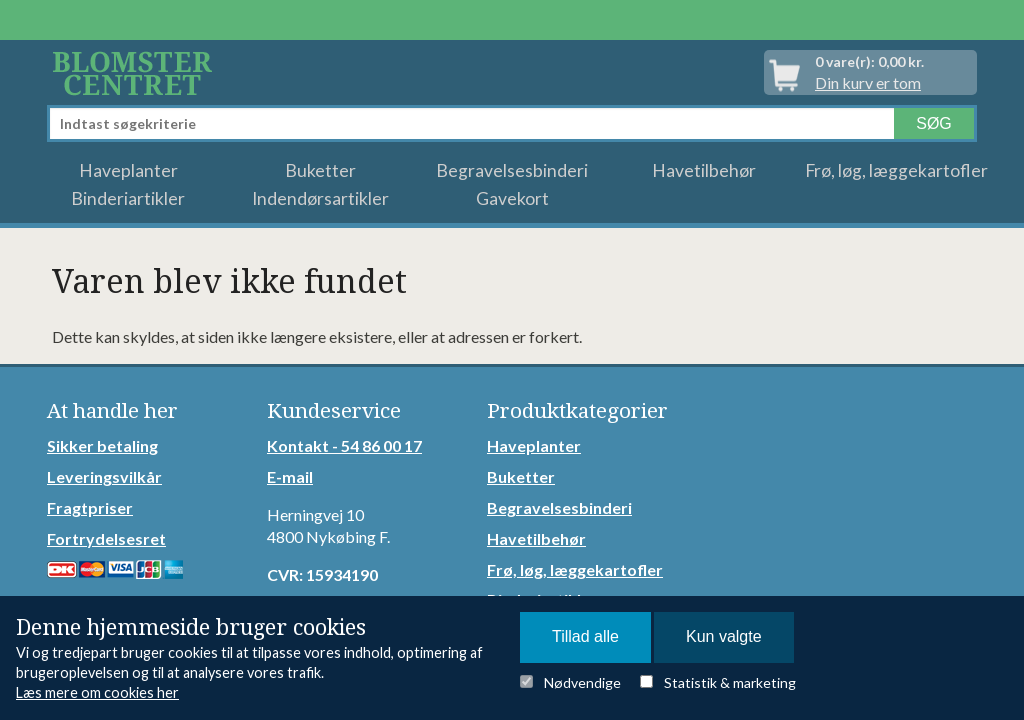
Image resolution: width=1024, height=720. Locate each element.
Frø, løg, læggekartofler (896, 170)
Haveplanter (128, 170)
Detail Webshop (136, 72)
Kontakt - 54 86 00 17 (344, 445)
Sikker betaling (102, 445)
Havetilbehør (704, 170)
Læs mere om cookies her (97, 692)
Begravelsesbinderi (512, 170)
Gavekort (512, 198)
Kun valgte (724, 636)
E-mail (290, 476)
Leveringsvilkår (104, 476)
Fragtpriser (90, 507)
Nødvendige (582, 682)
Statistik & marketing (730, 682)
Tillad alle (585, 636)
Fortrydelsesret (106, 538)
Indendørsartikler (320, 198)
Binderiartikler (128, 198)
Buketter (320, 170)
